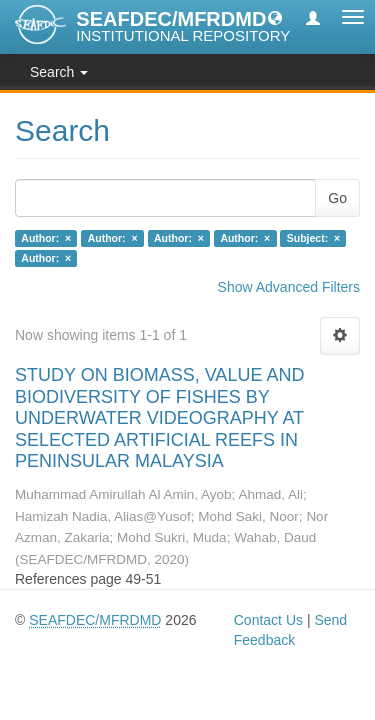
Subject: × (313, 238)
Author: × (46, 238)
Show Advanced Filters (289, 287)
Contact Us (268, 620)
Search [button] (59, 72)
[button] (275, 17)
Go (337, 198)
